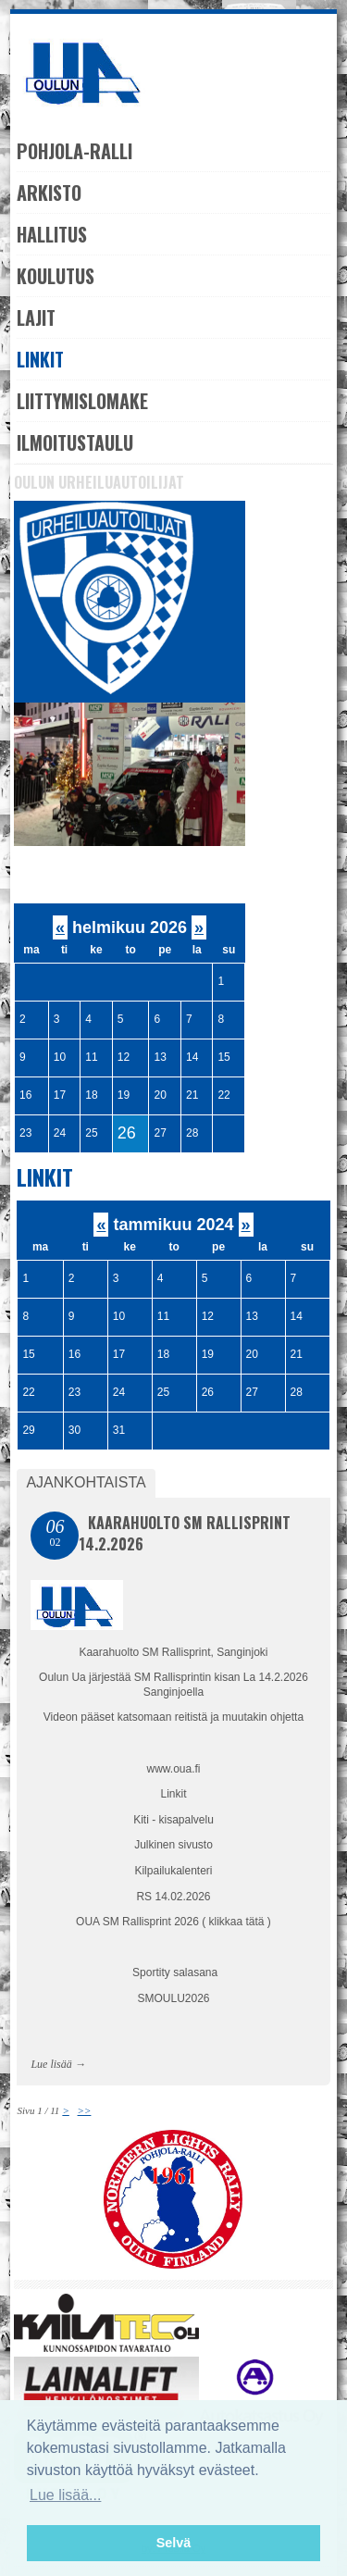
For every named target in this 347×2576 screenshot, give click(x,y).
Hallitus (52, 234)
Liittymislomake (82, 401)
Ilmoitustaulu (75, 442)
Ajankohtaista (85, 1482)
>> (85, 2110)
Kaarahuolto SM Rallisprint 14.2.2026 (185, 1533)
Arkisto (49, 192)
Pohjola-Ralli (74, 151)
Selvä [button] (174, 2542)
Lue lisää (51, 2064)
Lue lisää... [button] (65, 2495)
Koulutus (55, 276)
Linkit (40, 359)
